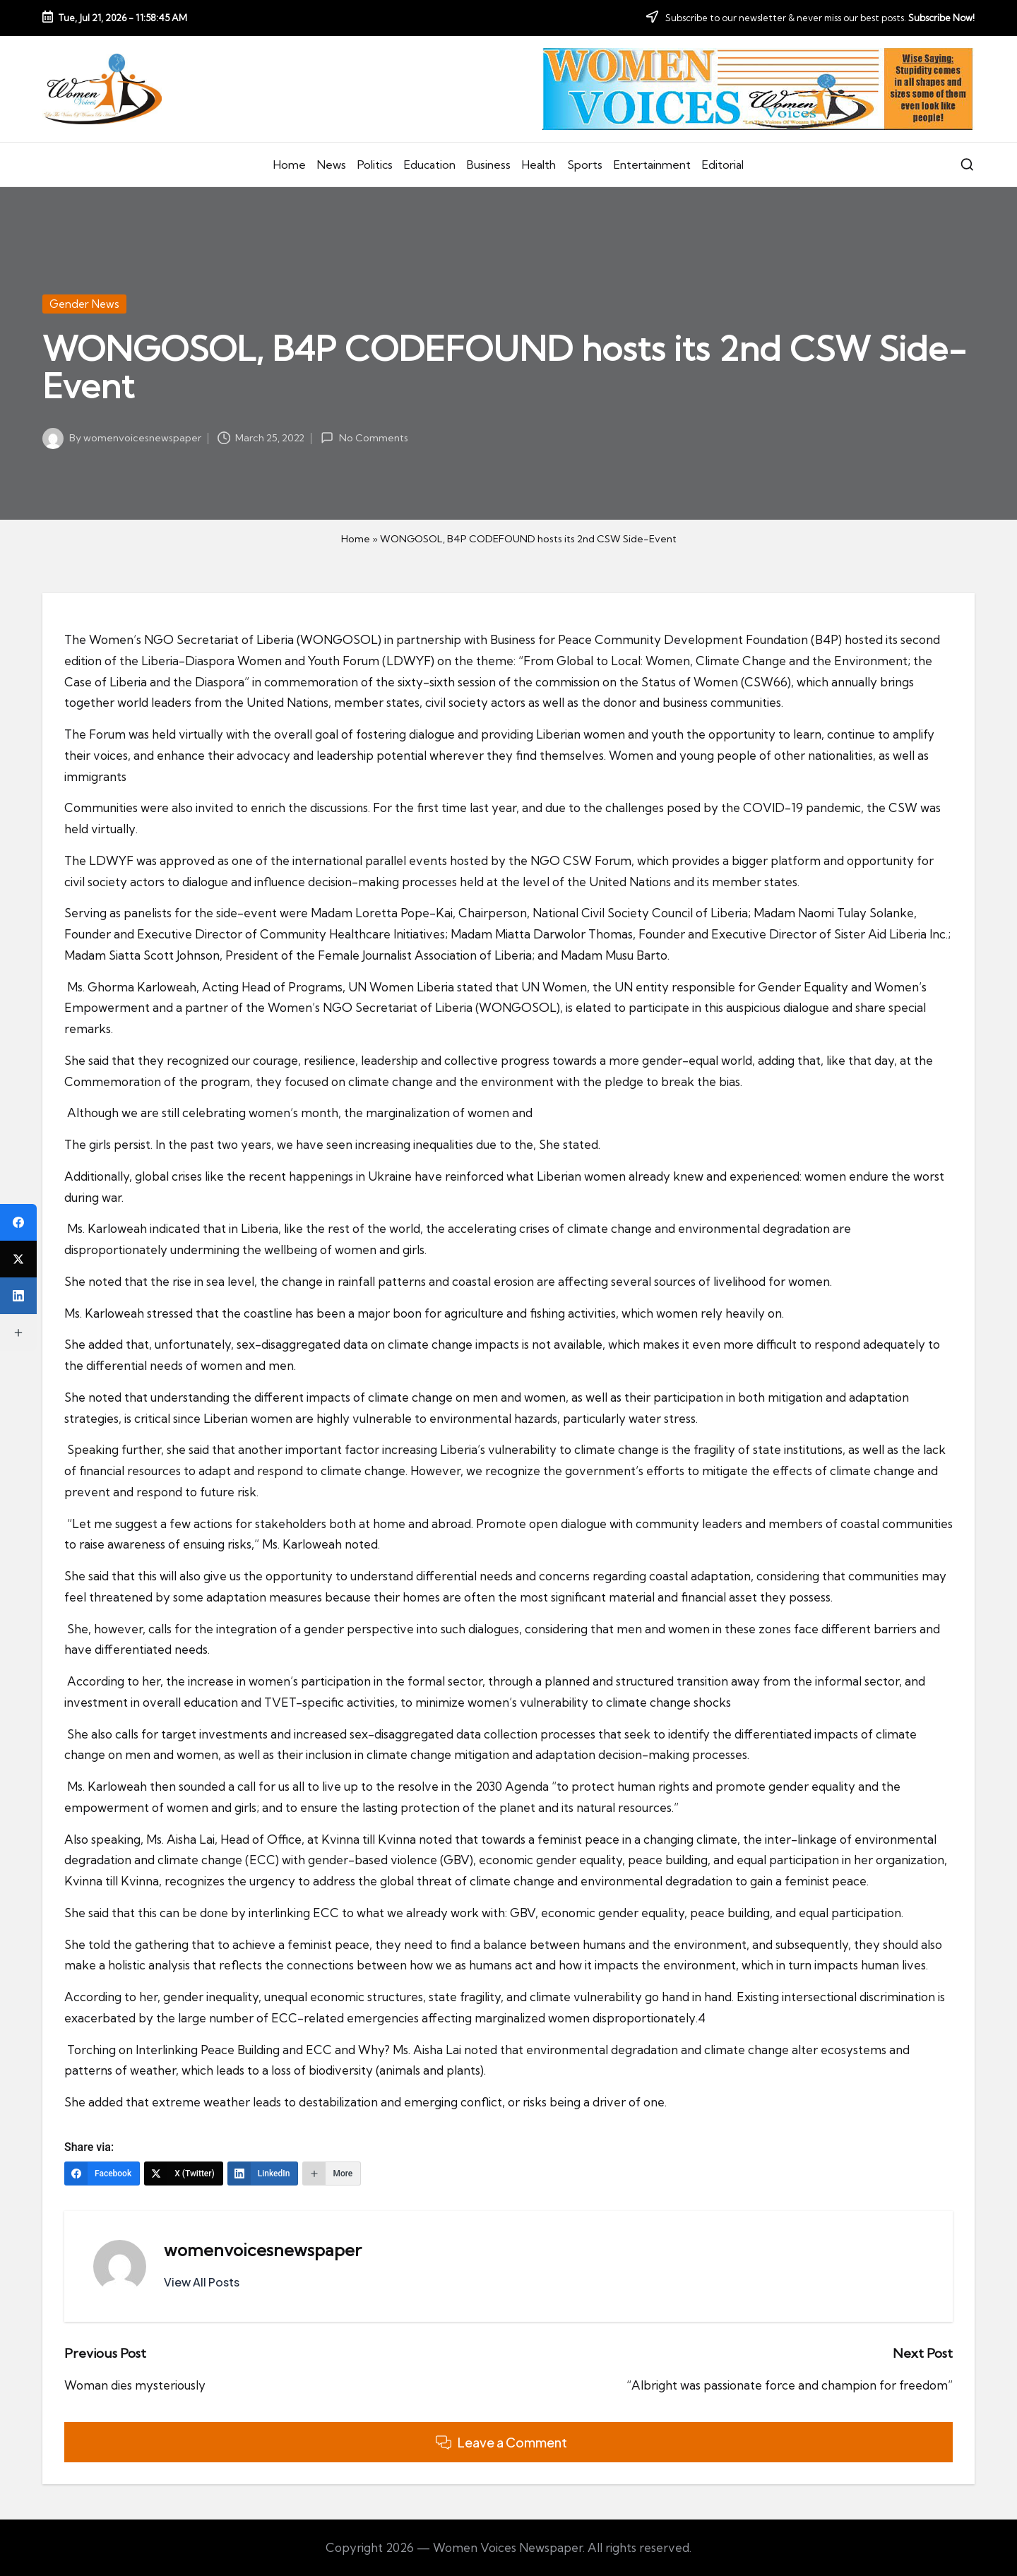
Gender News (84, 304)
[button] (201, 2282)
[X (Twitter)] (183, 2173)
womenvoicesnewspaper (263, 2249)
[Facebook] (102, 2173)
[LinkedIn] (263, 2173)
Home (355, 538)
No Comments (364, 437)
